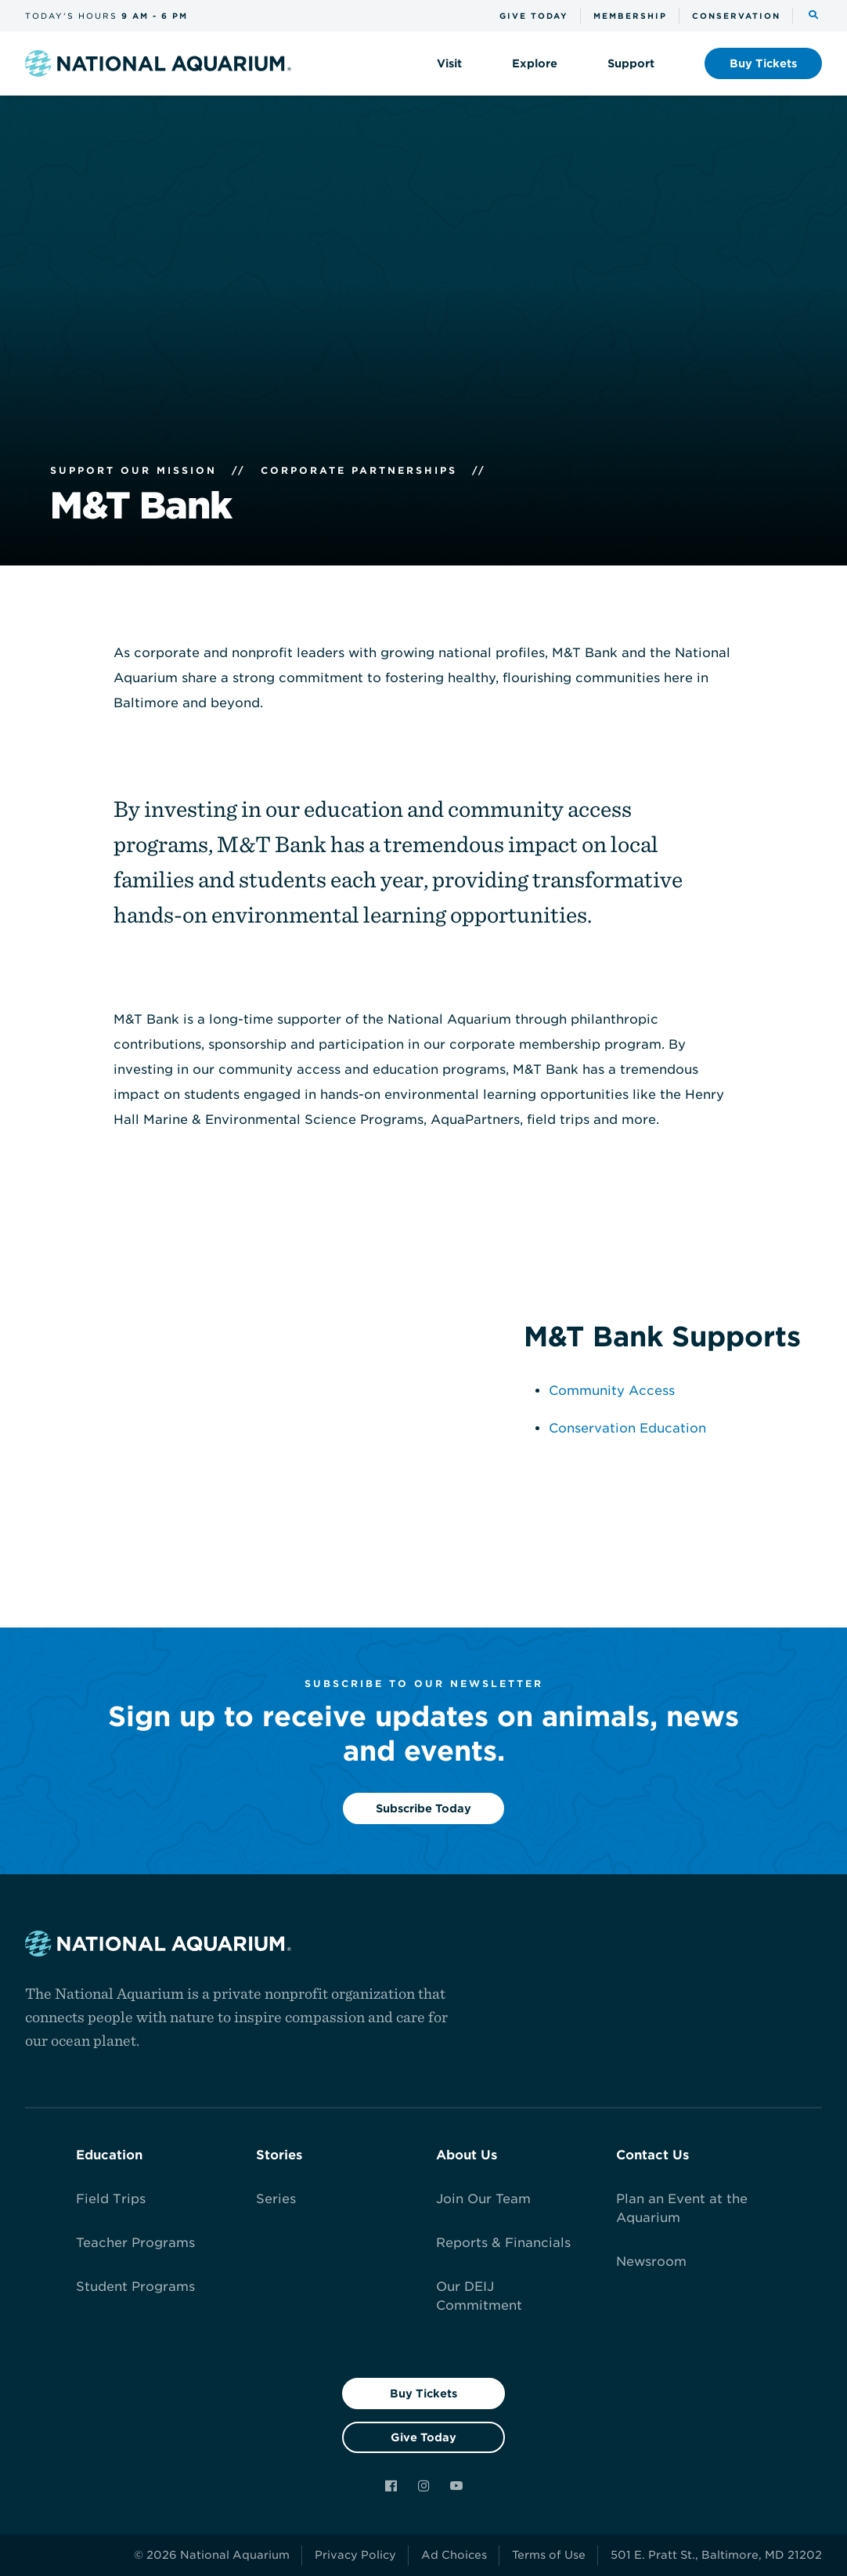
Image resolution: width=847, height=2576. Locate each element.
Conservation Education (627, 1428)
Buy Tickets (423, 2393)
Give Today (423, 2437)
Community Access (612, 1390)
